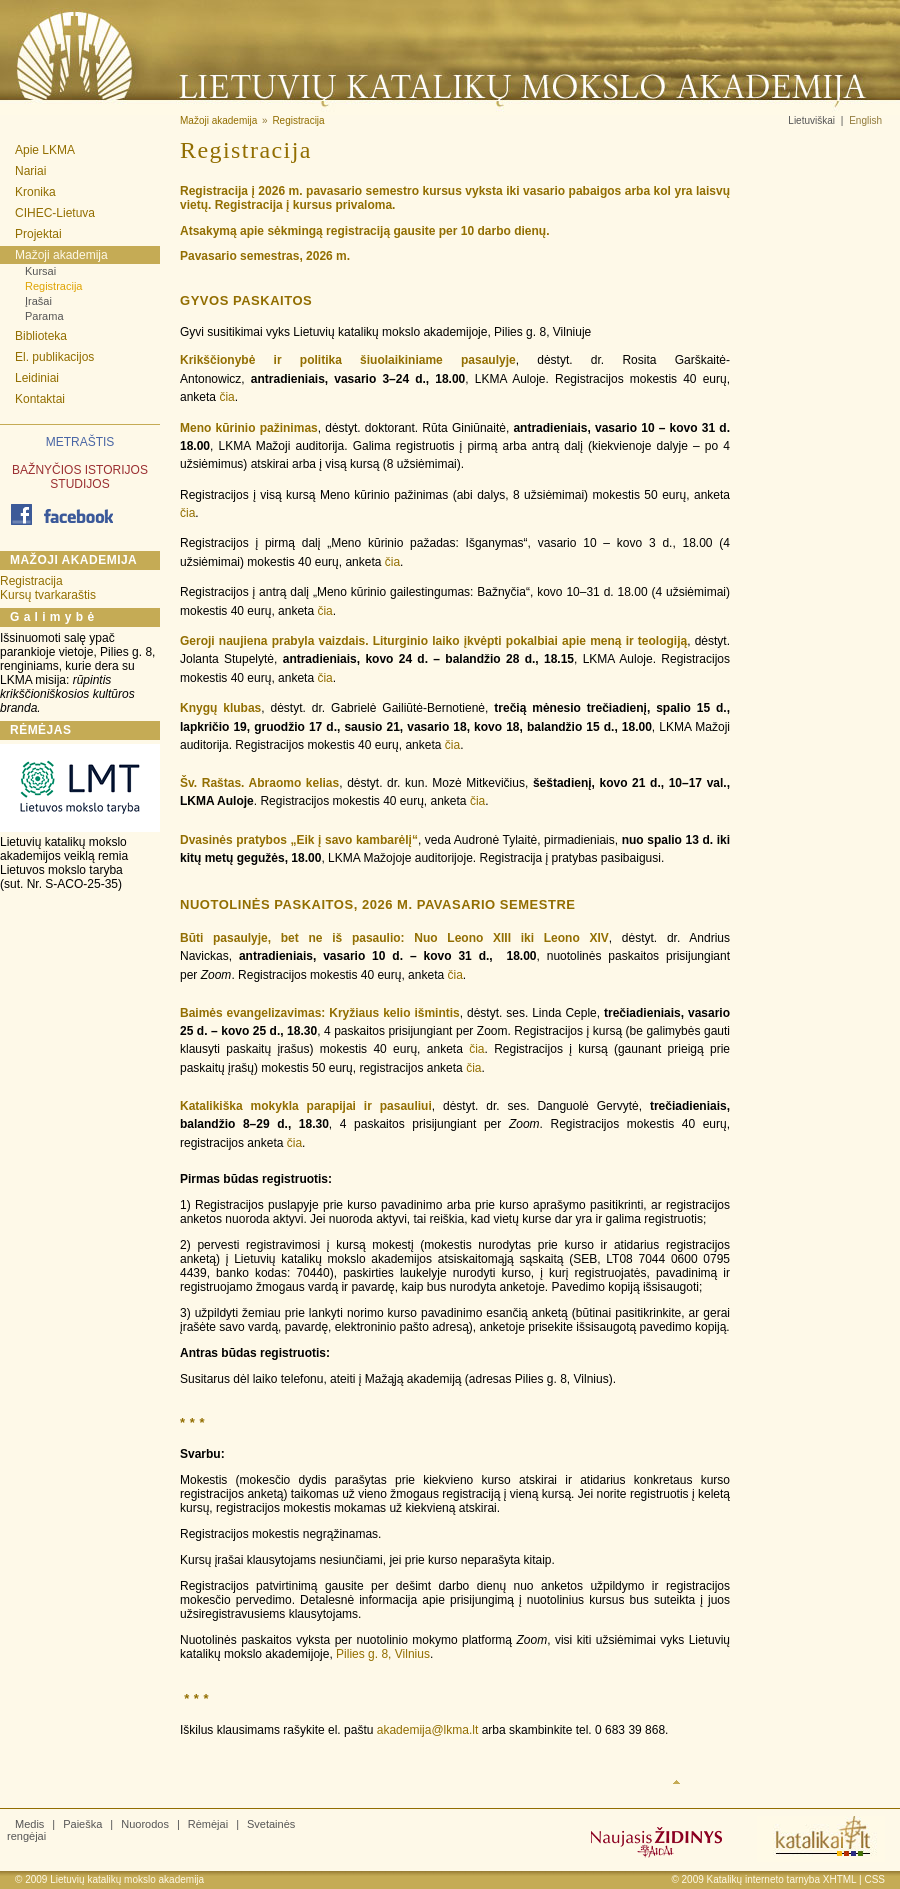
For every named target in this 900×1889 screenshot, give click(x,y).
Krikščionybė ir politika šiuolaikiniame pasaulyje (348, 360)
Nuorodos (145, 1824)
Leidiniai (37, 378)
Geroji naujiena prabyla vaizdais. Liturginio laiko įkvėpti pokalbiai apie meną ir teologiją (433, 641)
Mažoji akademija (61, 255)
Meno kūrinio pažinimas (249, 428)
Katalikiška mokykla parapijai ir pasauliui (306, 1106)
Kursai (40, 271)
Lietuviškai (811, 120)
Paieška (82, 1824)
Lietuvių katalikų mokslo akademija (127, 1879)
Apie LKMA (45, 150)
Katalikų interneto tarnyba (763, 1879)
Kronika (35, 192)
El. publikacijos (54, 357)
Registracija (53, 286)
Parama (44, 316)
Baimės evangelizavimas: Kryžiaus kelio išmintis (320, 1013)
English (865, 120)
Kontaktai (40, 399)
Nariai (30, 171)
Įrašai (38, 301)
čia (226, 397)
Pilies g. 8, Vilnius (383, 1654)
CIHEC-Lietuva (55, 213)
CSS (874, 1879)
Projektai (38, 234)
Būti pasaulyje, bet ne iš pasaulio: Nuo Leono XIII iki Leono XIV (394, 938)
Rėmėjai (208, 1824)
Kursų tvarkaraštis (48, 595)
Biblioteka (41, 336)
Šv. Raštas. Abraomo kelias (259, 783)
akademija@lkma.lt (428, 1730)
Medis (29, 1824)
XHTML (840, 1879)
